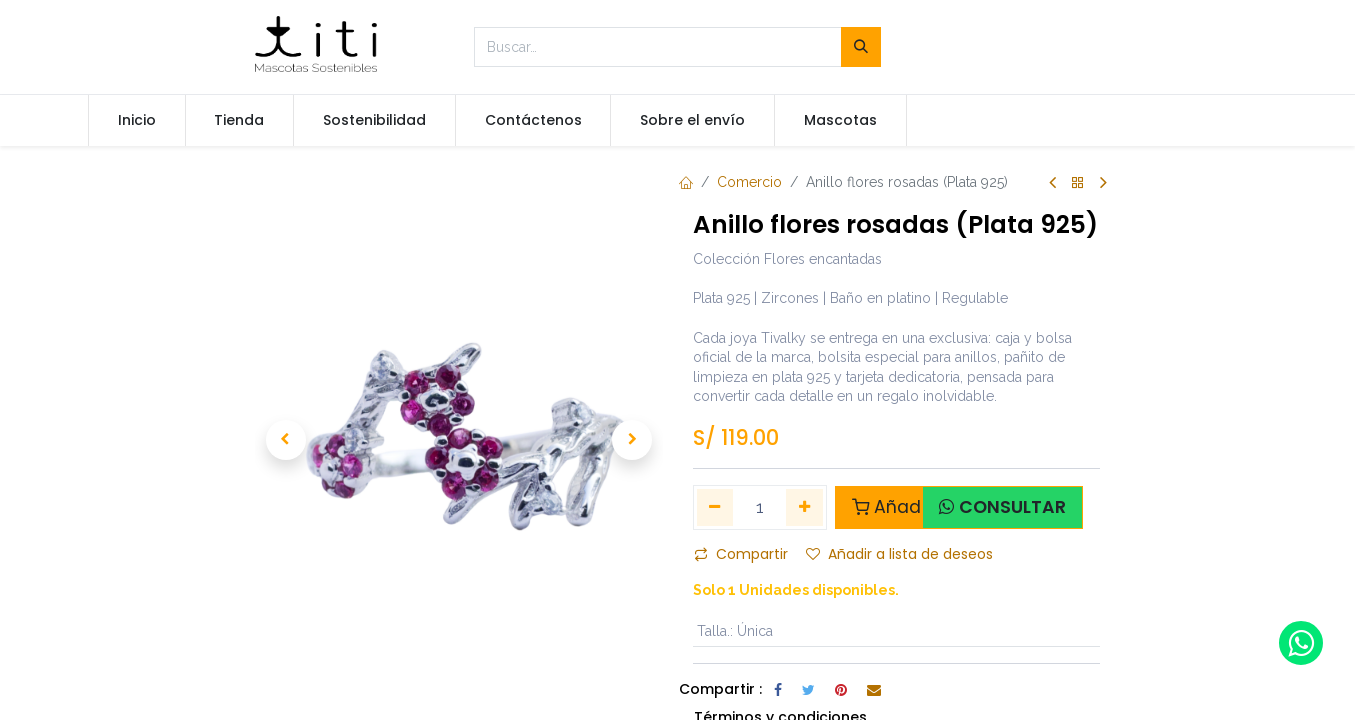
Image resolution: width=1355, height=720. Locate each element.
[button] (285, 440)
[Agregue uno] (804, 507)
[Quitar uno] (715, 507)
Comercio (749, 182)
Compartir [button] (741, 554)
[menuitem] (137, 121)
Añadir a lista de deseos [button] (899, 554)
